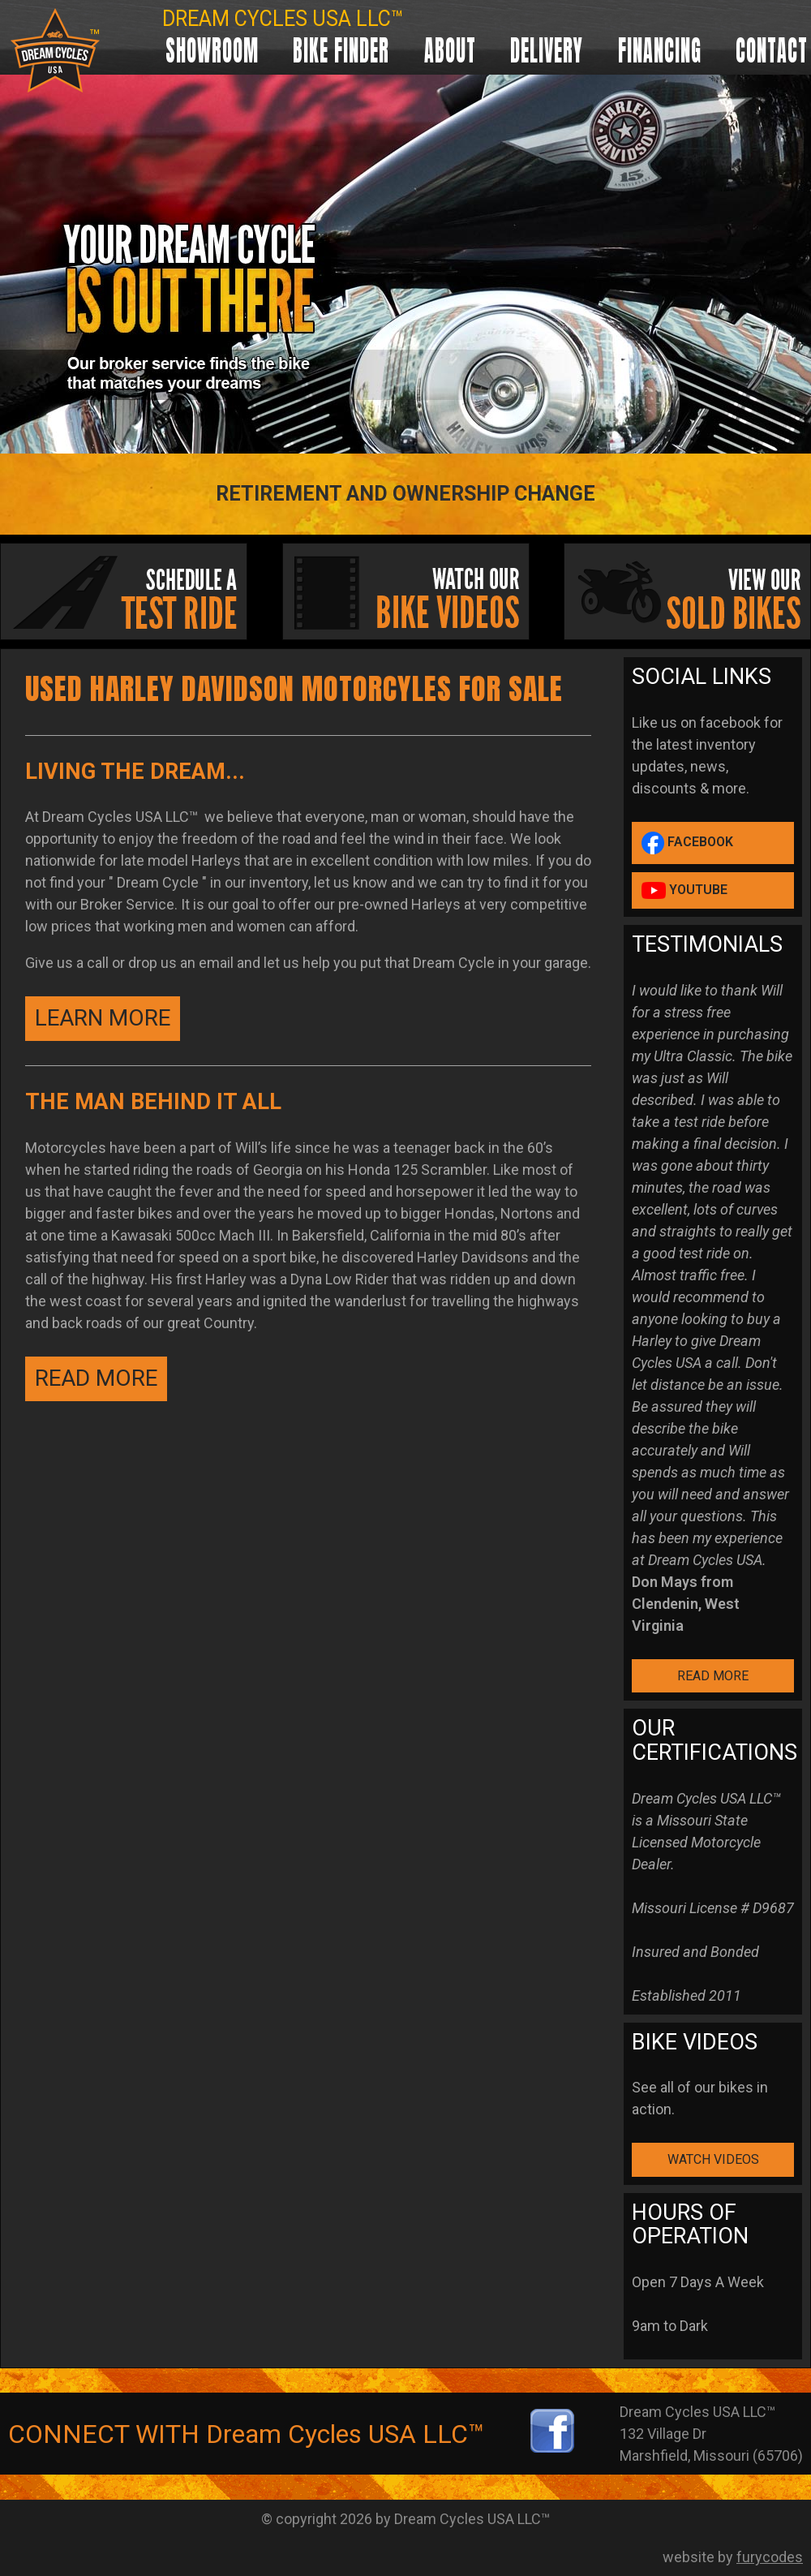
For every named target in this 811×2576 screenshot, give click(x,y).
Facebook (687, 843)
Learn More (102, 1017)
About (450, 50)
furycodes (769, 2556)
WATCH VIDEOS (713, 2159)
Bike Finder (341, 50)
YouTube (684, 890)
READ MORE (96, 1378)
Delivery (546, 50)
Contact (772, 50)
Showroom (212, 50)
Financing (660, 50)
